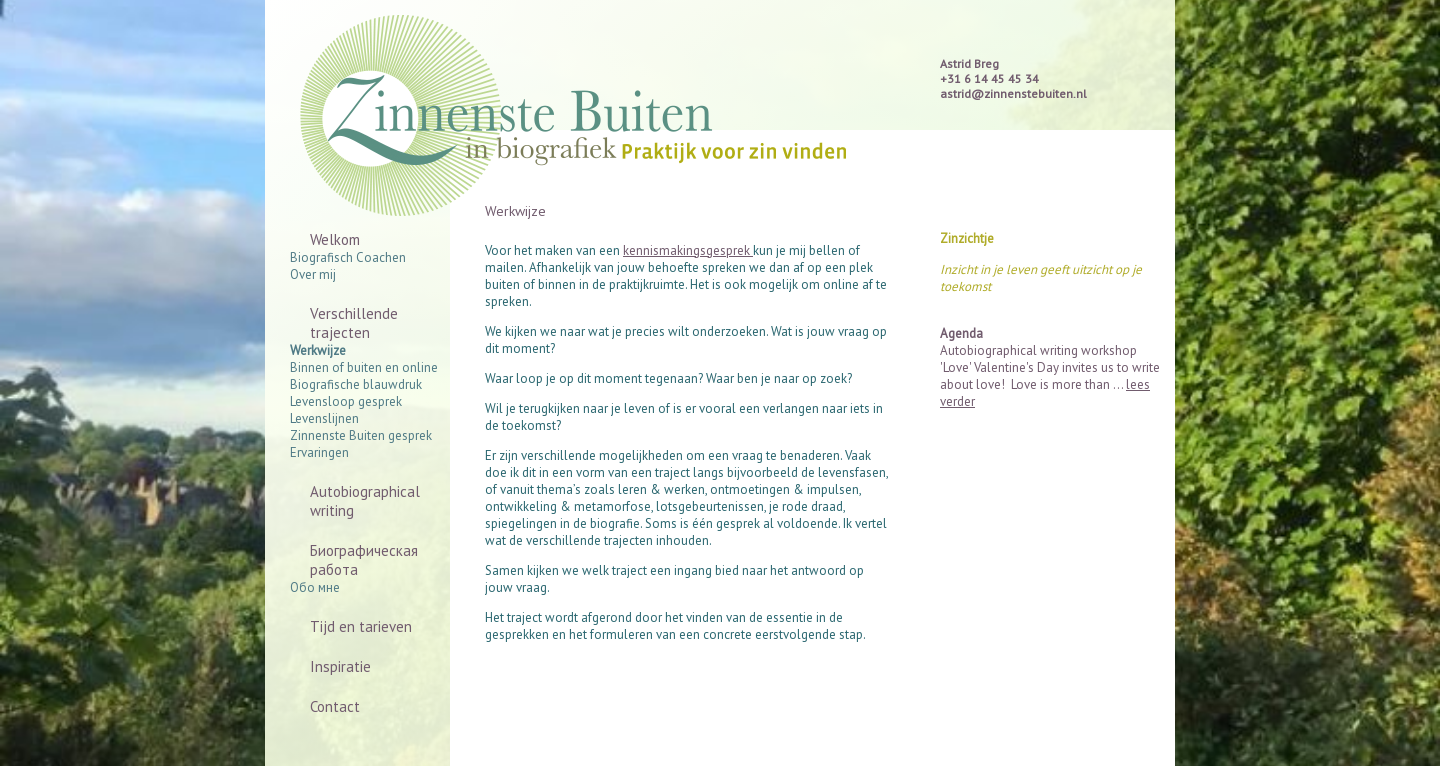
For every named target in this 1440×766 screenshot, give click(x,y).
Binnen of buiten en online (364, 367)
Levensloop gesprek (346, 401)
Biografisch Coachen (348, 257)
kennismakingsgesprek (688, 250)
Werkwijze (318, 350)
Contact (335, 706)
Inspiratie (340, 666)
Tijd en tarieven (361, 626)
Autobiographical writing (365, 501)
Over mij (313, 274)
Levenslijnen (324, 418)
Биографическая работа (364, 560)
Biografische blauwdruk (356, 384)
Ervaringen (319, 452)
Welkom (335, 239)
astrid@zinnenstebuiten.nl (1013, 93)
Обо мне (315, 587)
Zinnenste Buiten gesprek (361, 435)
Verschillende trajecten (354, 323)
